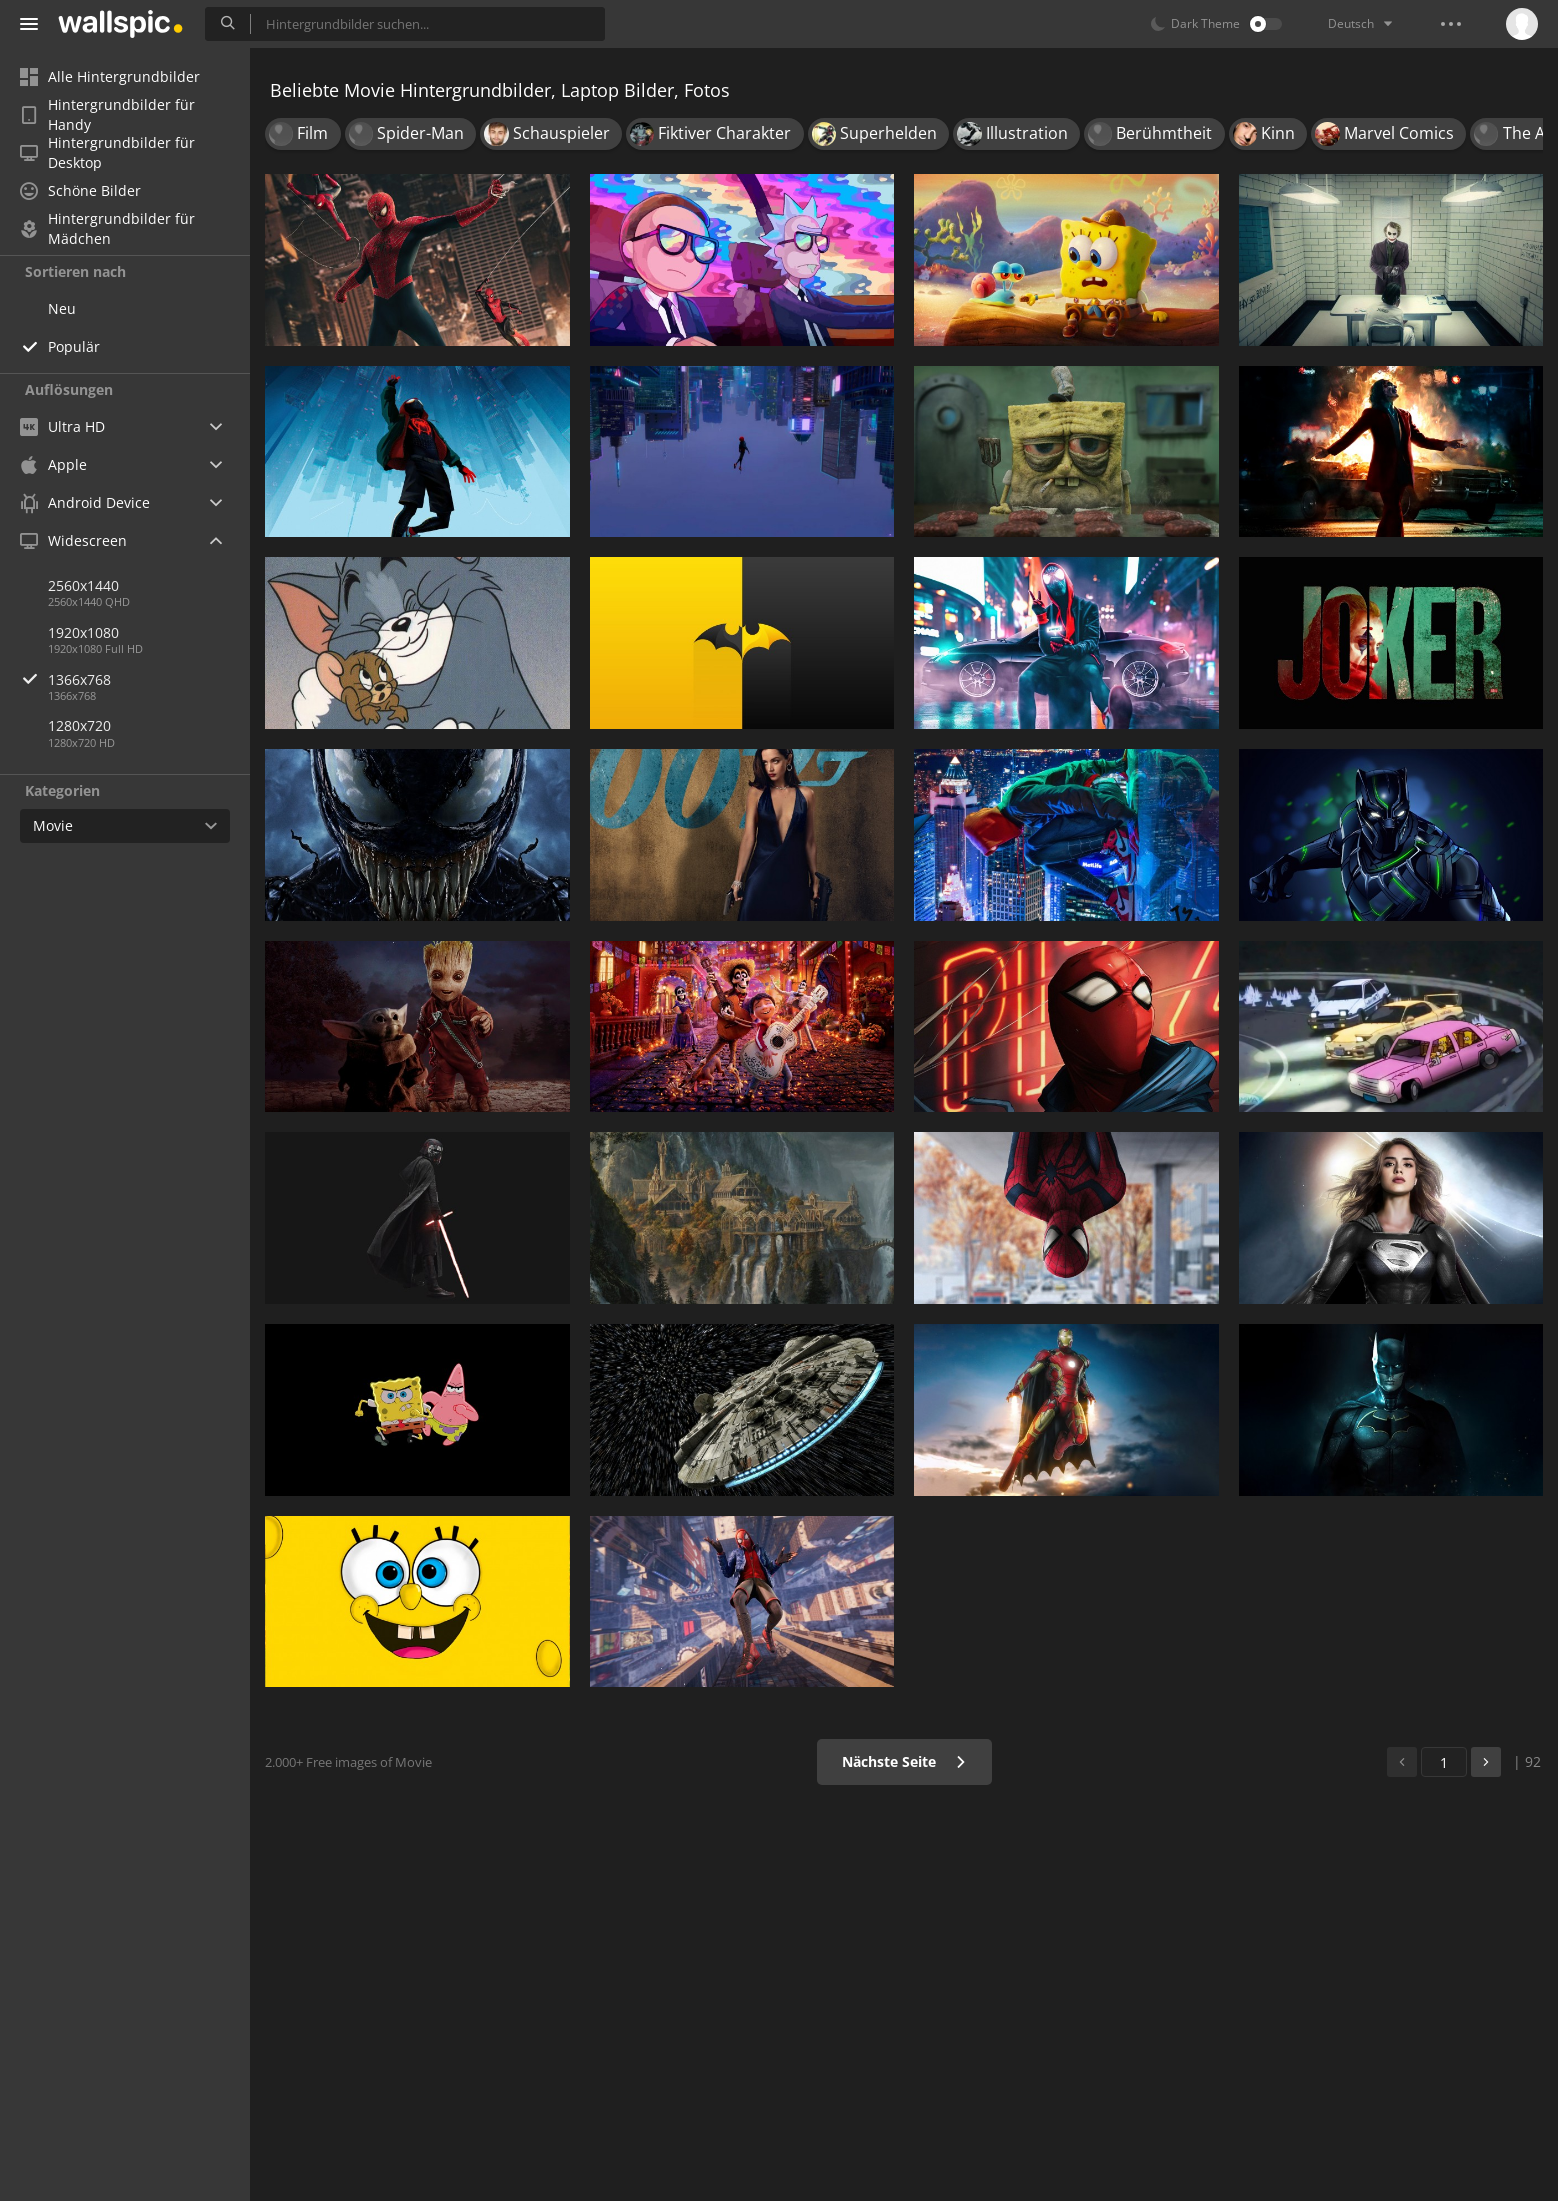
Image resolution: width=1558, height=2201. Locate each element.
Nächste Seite (904, 1761)
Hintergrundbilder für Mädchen (107, 229)
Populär (74, 346)
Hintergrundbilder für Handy (107, 115)
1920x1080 (83, 632)
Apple (53, 464)
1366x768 (149, 679)
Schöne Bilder (80, 190)
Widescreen (73, 540)
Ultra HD (62, 426)
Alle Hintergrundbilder (110, 76)
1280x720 (79, 725)
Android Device (85, 503)
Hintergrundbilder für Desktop (107, 153)
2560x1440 (83, 585)
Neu (62, 308)
